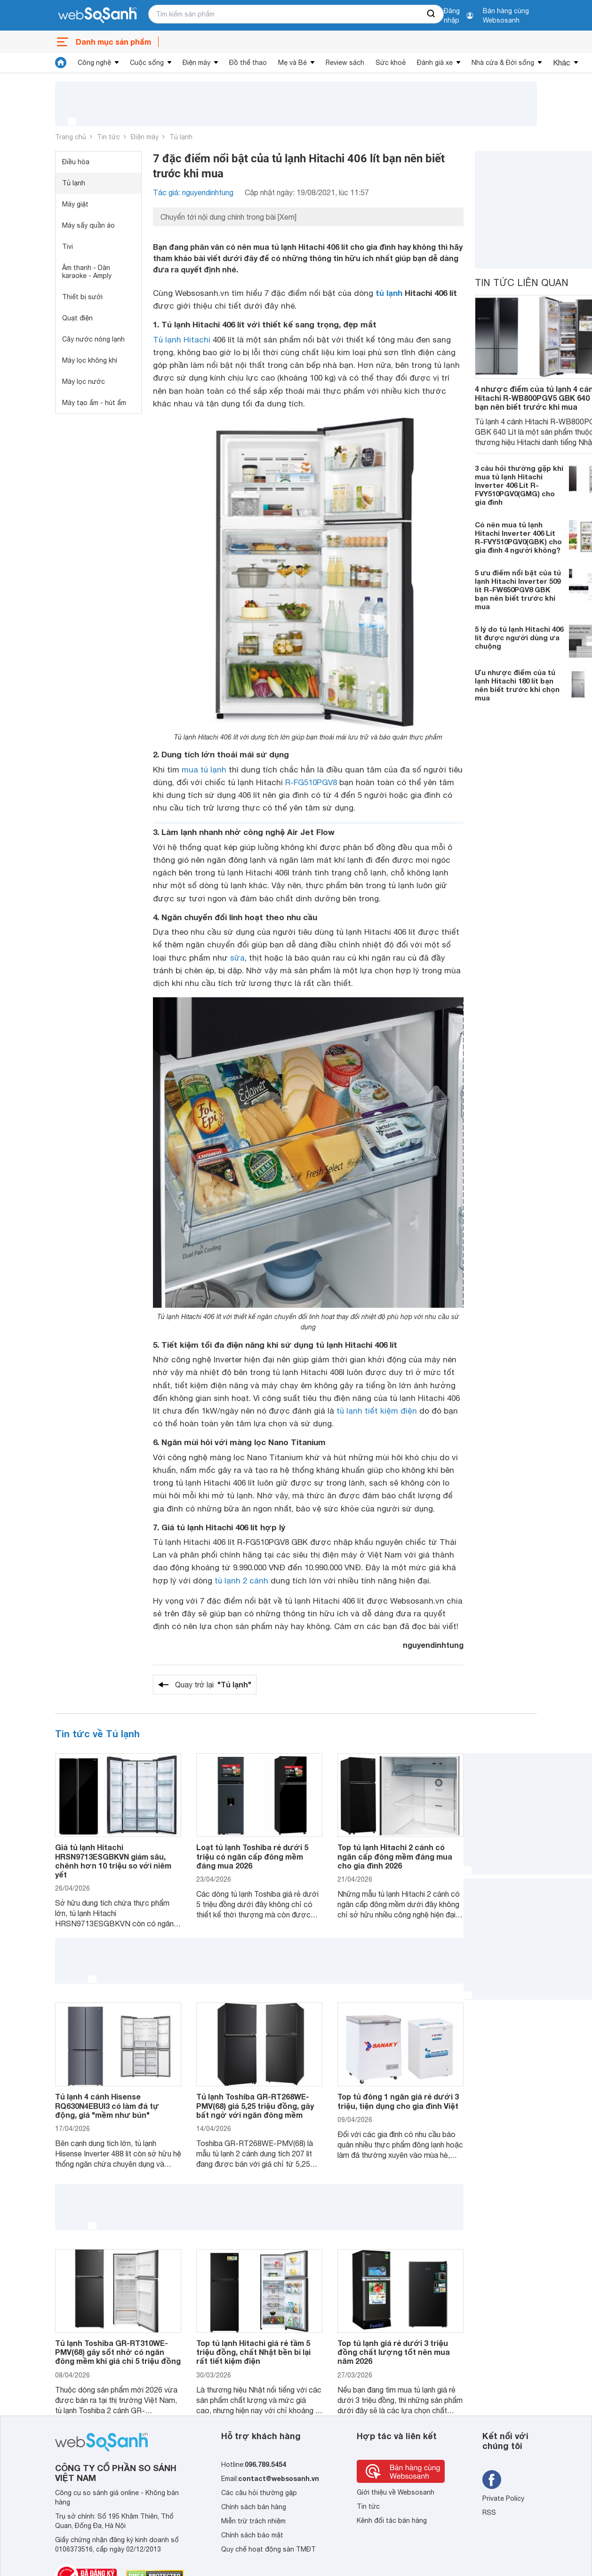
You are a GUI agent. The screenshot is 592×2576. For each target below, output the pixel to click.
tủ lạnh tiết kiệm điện (376, 1410)
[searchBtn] (431, 14)
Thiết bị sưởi (82, 297)
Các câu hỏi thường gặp (259, 2492)
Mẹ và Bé (292, 62)
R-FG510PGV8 (311, 782)
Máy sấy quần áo (88, 225)
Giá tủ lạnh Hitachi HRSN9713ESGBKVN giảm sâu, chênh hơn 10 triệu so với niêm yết (113, 1861)
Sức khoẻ (391, 62)
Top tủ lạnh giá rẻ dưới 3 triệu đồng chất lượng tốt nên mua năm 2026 (393, 2351)
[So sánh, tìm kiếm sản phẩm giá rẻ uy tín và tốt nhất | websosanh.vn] (97, 15)
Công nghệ (94, 62)
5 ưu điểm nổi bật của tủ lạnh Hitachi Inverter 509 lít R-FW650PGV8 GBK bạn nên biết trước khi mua (518, 589)
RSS (489, 2512)
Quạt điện (77, 318)
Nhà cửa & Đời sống (503, 62)
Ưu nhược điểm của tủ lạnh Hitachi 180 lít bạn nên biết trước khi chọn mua (517, 685)
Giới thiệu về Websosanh (395, 2492)
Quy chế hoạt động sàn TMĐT (268, 2549)
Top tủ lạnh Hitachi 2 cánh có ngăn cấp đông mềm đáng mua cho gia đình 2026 (394, 1856)
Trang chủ (70, 137)
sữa (237, 957)
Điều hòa (75, 162)
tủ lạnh (389, 293)
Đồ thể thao (248, 62)
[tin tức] (60, 62)
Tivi (67, 246)
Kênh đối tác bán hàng (392, 2520)
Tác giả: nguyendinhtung (193, 192)
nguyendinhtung (433, 1644)
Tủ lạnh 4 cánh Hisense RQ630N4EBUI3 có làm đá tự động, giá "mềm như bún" (107, 2105)
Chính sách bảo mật (252, 2535)
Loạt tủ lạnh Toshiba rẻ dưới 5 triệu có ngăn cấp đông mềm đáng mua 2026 (252, 1856)
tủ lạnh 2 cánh (241, 1580)
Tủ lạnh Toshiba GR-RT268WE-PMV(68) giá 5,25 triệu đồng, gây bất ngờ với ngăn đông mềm (255, 2105)
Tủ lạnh (180, 137)
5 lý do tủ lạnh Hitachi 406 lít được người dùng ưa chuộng (519, 637)
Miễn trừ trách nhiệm (253, 2521)
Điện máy (196, 62)
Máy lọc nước (83, 381)
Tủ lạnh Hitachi (181, 339)
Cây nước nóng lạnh (93, 339)
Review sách (345, 62)
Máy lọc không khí (89, 360)
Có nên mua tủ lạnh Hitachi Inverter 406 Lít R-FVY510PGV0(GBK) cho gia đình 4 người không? (518, 537)
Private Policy (503, 2498)
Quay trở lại (213, 1684)
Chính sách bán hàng (253, 2507)
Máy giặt (75, 204)
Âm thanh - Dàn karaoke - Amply (87, 271)
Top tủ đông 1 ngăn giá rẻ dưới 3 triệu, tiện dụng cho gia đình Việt (398, 2101)
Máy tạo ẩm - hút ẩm (94, 402)
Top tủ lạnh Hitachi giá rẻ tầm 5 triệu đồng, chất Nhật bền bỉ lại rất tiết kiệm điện (253, 2351)
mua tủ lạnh (204, 769)
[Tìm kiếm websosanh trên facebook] (491, 2479)
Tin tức (108, 137)
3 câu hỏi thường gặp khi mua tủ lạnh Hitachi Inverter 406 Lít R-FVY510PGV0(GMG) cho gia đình (519, 485)
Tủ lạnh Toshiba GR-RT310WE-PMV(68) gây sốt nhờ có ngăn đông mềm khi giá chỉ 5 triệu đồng (118, 2351)
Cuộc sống (147, 62)
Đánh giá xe (435, 62)
